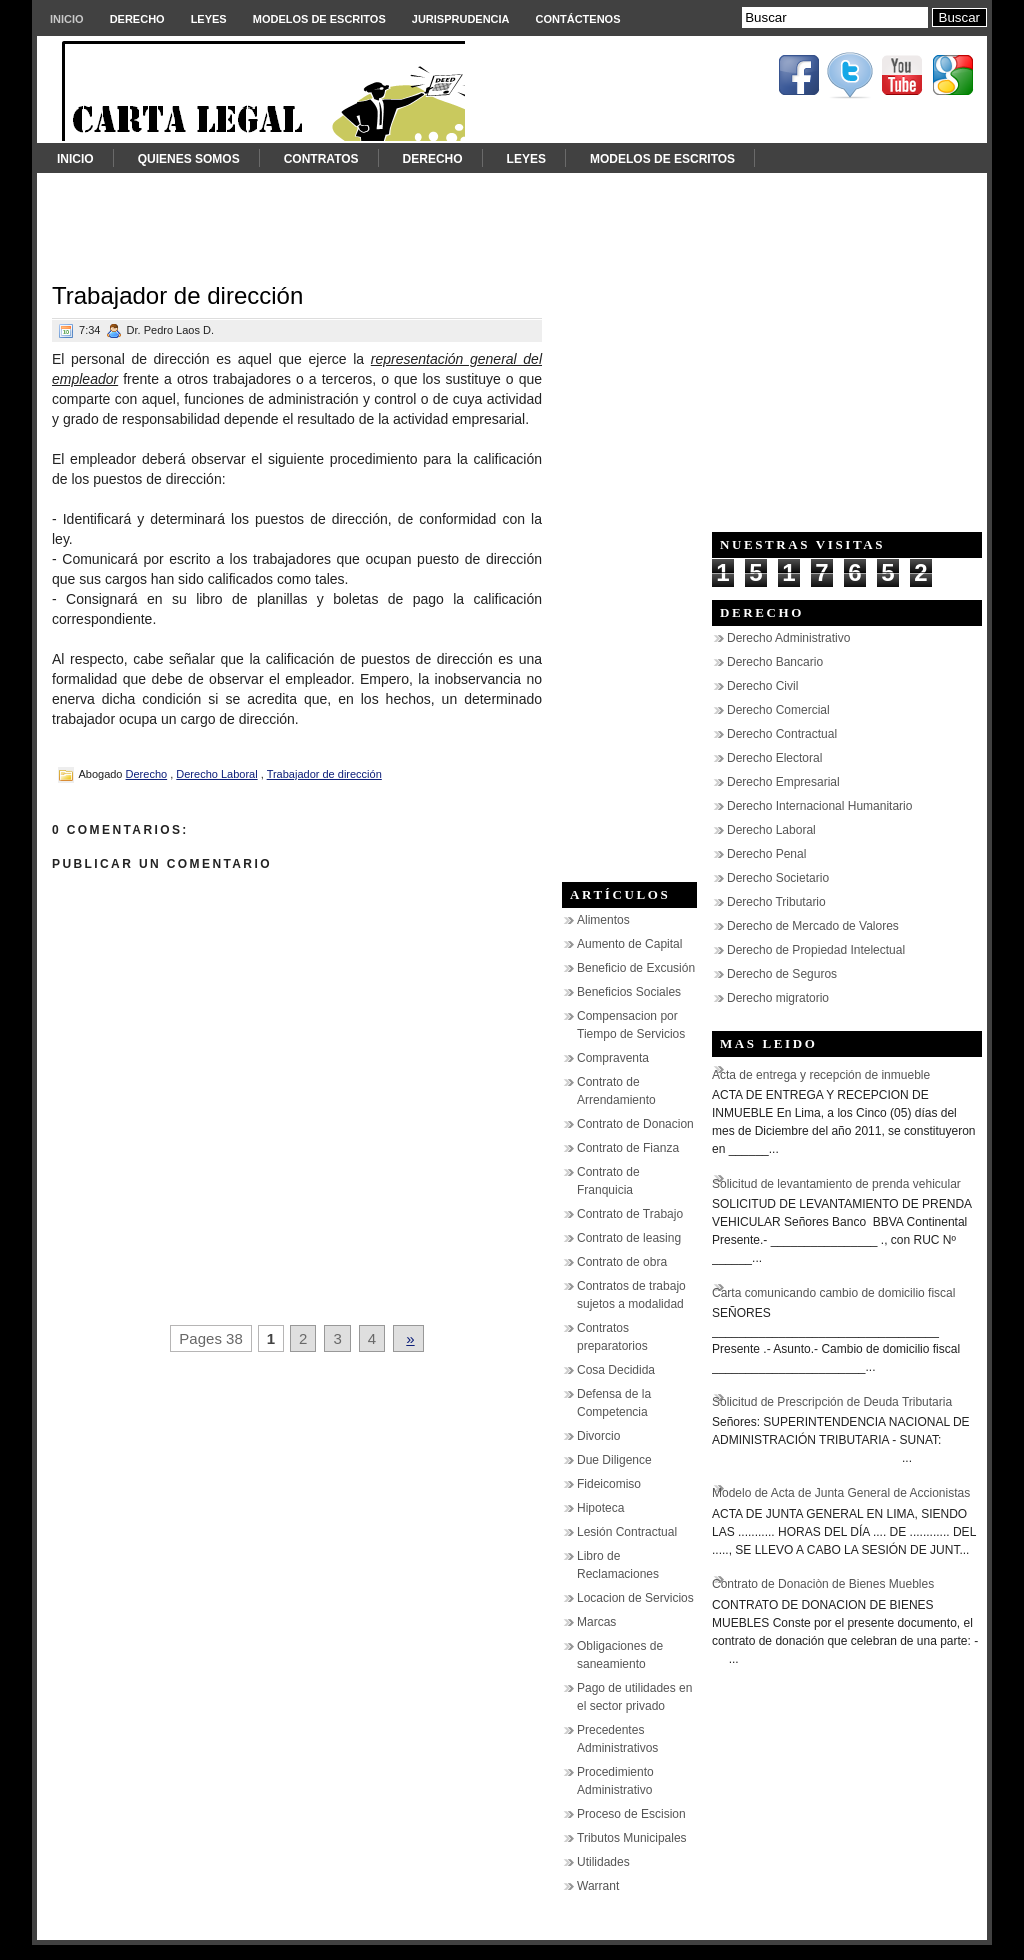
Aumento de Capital (629, 944)
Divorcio (598, 1436)
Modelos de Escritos (319, 19)
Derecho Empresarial (783, 782)
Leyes (209, 19)
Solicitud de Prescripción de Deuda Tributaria (832, 1402)
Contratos (321, 159)
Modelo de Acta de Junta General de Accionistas (841, 1493)
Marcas (596, 1622)
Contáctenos (578, 19)
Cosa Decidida (616, 1370)
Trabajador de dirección (177, 295)
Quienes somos (189, 159)
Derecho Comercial (778, 710)
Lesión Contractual (627, 1532)
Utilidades (603, 1862)
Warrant (598, 1886)
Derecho (137, 19)
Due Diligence (614, 1460)
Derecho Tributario (776, 902)
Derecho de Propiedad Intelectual (816, 950)
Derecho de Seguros (782, 974)
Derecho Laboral (216, 774)
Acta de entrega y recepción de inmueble (821, 1075)
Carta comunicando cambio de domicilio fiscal (833, 1293)
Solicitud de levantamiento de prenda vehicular (836, 1184)
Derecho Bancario (775, 662)
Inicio (67, 19)
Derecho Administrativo (788, 638)
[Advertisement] (512, 218)
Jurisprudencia (461, 19)
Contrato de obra (622, 1262)
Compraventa (613, 1058)
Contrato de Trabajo (630, 1214)
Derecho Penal (766, 854)
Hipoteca (600, 1508)
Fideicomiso (609, 1484)
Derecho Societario (778, 878)
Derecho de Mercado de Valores (813, 926)
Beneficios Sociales (629, 992)
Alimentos (603, 920)
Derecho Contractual (782, 734)
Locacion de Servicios (635, 1598)
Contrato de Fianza (628, 1148)
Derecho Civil (762, 686)
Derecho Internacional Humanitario (819, 806)
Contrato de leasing (629, 1238)
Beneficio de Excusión (636, 968)
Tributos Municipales (632, 1838)
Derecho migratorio (778, 998)
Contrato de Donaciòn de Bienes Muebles (823, 1584)
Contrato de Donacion (635, 1124)
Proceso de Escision (631, 1814)
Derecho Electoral (774, 758)
